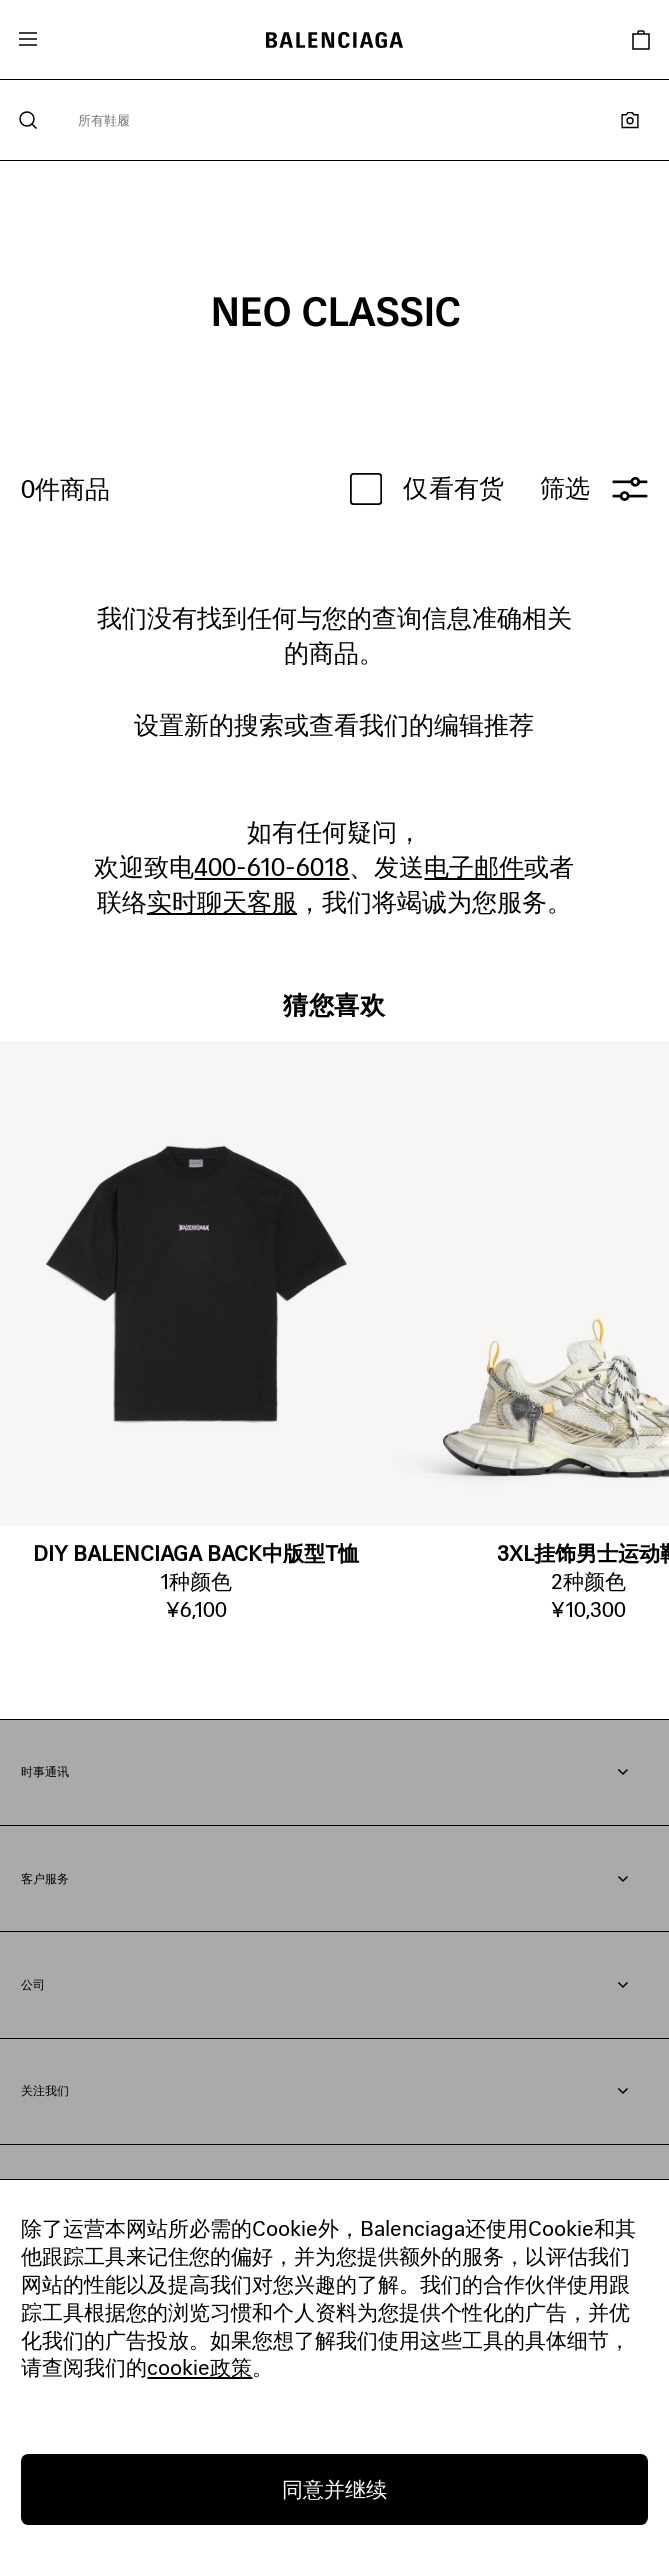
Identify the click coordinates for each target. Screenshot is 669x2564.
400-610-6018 (271, 867)
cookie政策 (199, 2367)
